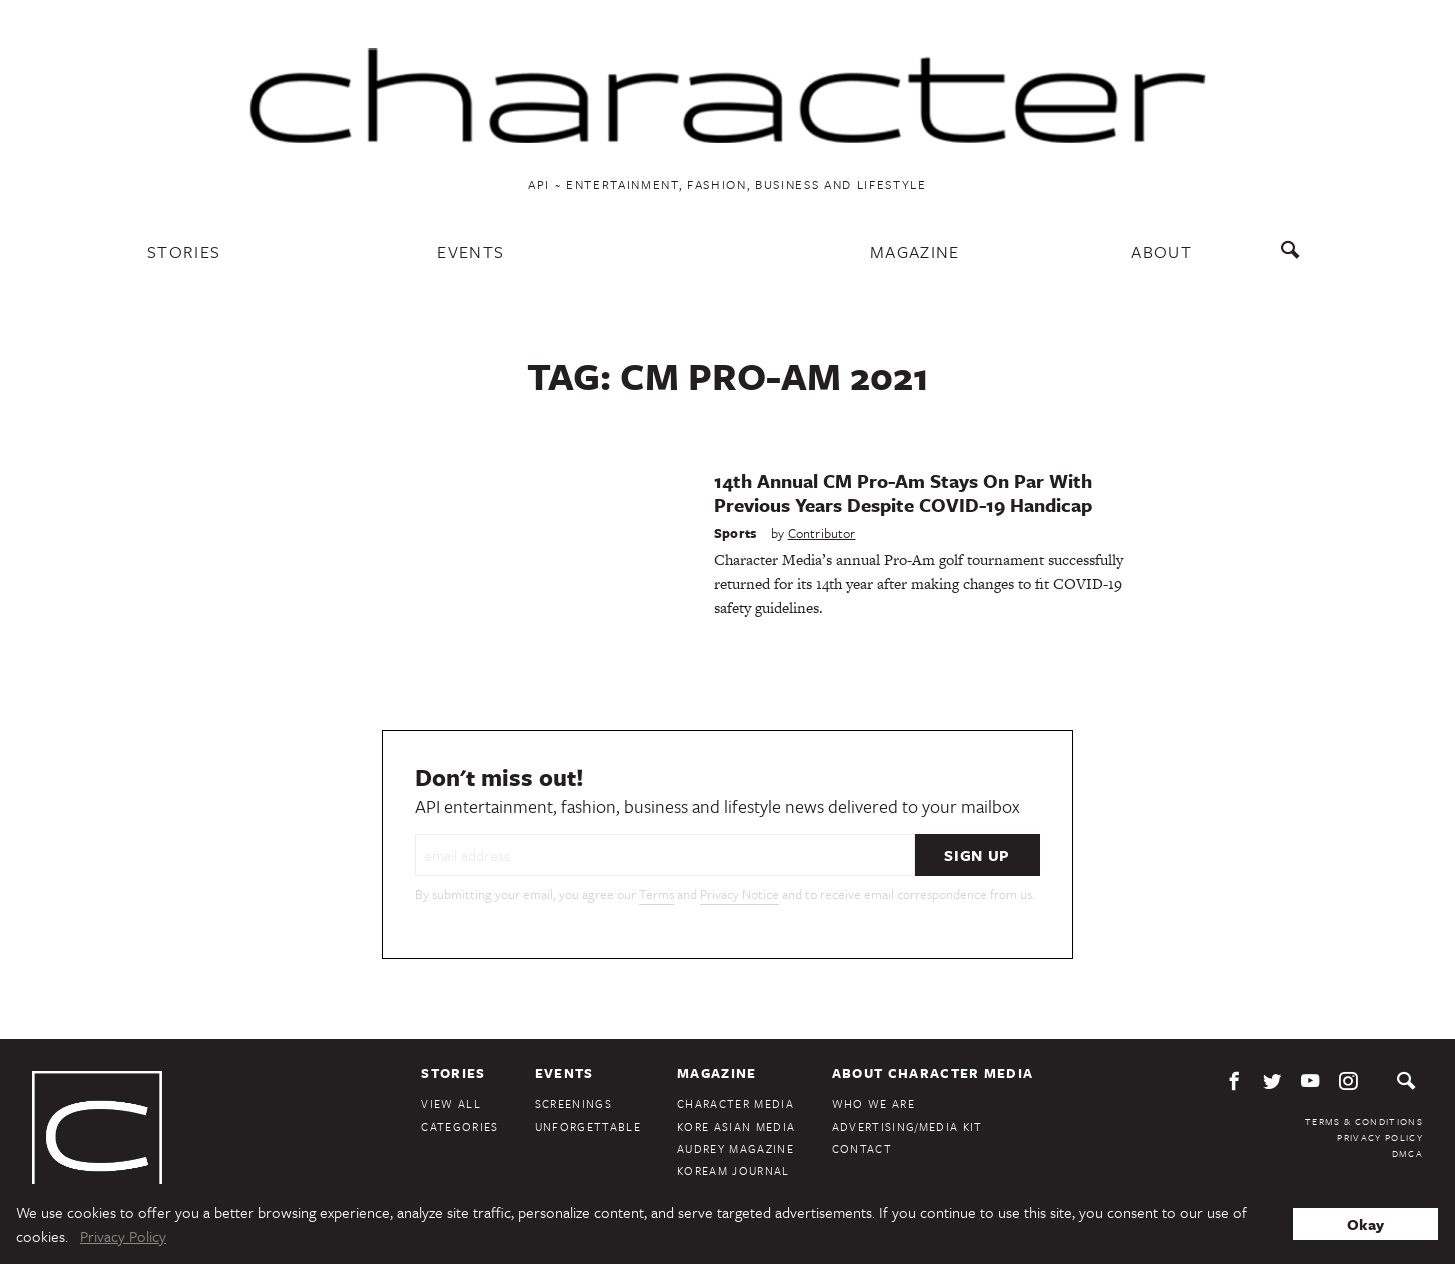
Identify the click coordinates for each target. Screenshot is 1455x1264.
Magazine (915, 251)
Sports (735, 533)
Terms (656, 894)
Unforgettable (588, 1126)
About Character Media (933, 1073)
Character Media (735, 1103)
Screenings (573, 1103)
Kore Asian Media (736, 1126)
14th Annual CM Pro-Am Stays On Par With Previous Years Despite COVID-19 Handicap (903, 492)
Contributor (822, 533)
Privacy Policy (1380, 1137)
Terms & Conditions (1364, 1121)
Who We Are (873, 1103)
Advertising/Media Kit (907, 1126)
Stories (183, 251)
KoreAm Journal (733, 1170)
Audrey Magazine (735, 1148)
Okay (1365, 1224)
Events (470, 251)
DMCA (1407, 1153)
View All (451, 1103)
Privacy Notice (739, 894)
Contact (862, 1148)
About (1161, 251)
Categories (459, 1126)
